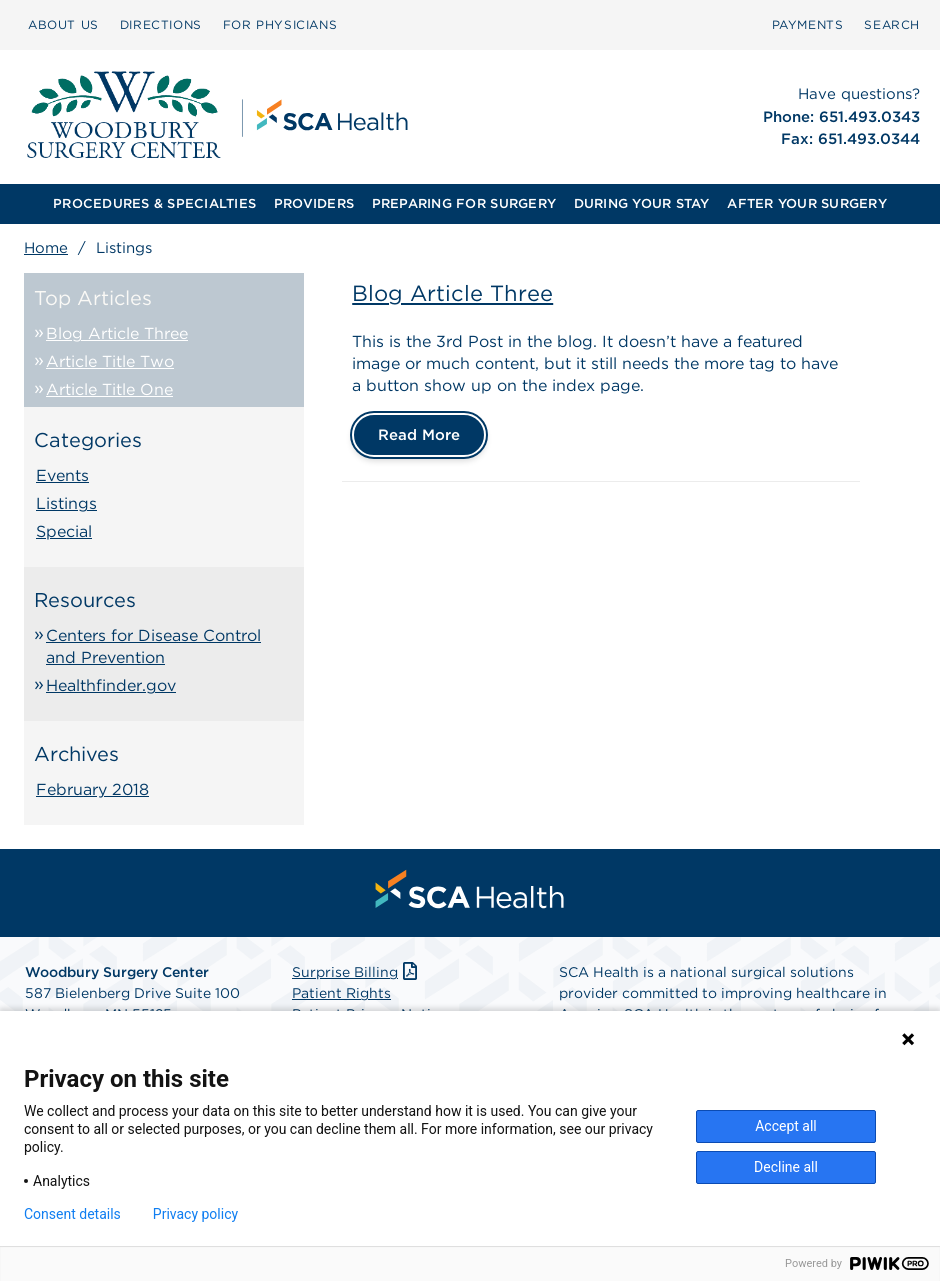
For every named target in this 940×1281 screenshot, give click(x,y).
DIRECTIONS (161, 24)
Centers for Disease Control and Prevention (153, 646)
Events (62, 475)
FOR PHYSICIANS (280, 24)
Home (46, 248)
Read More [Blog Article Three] (419, 435)
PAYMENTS (808, 24)
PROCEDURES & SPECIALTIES (154, 203)
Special (64, 531)
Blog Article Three (117, 333)
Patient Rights (341, 993)
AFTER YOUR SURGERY (807, 203)
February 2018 (92, 789)
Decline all (786, 1167)
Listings (66, 503)
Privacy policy (195, 1214)
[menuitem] (63, 25)
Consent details (72, 1214)
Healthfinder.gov (111, 685)
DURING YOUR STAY (642, 203)
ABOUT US (63, 24)
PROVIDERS (314, 203)
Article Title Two (110, 361)
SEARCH (892, 24)
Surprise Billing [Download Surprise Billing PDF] (356, 972)
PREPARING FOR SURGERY (464, 203)
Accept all (786, 1126)
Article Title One (109, 389)
